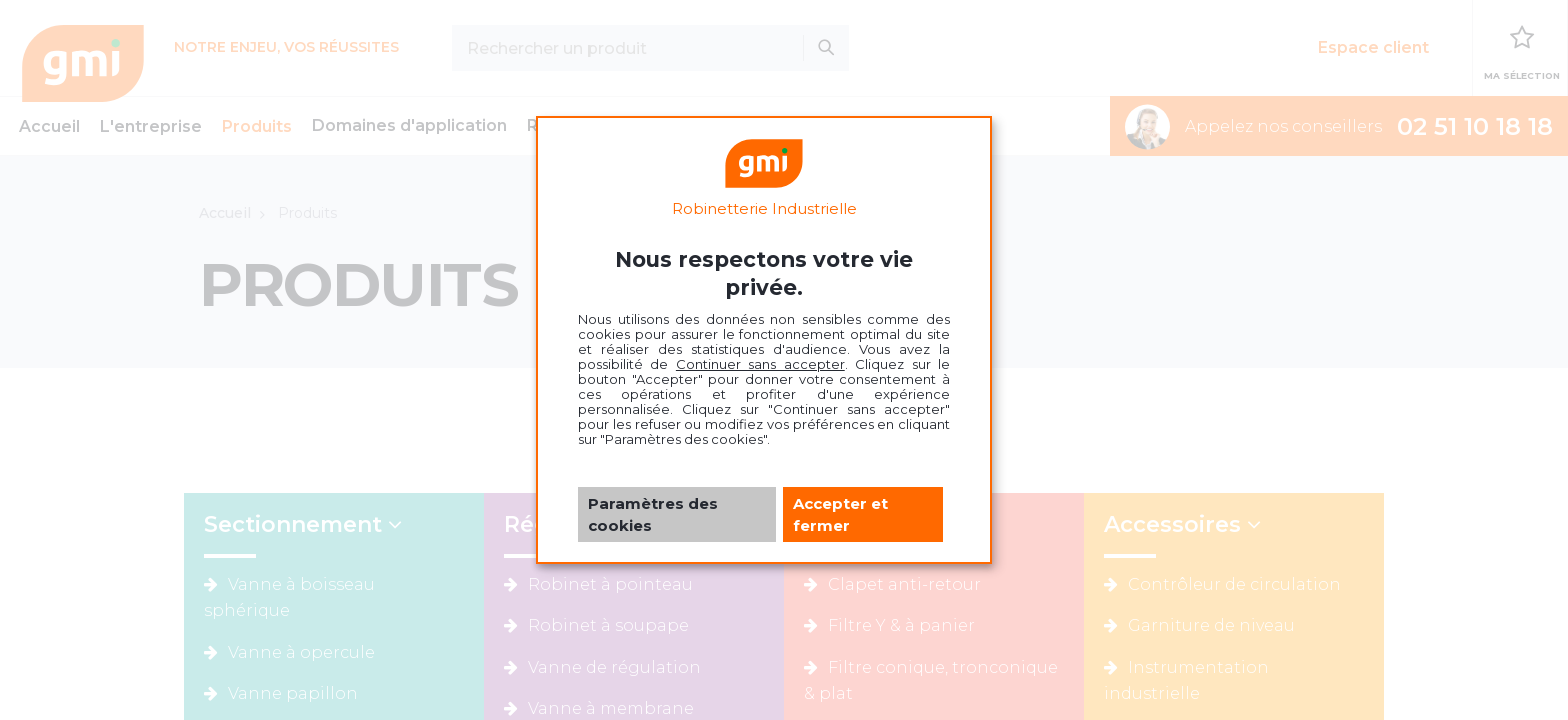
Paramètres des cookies (653, 514)
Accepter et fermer (840, 514)
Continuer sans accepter (760, 364)
